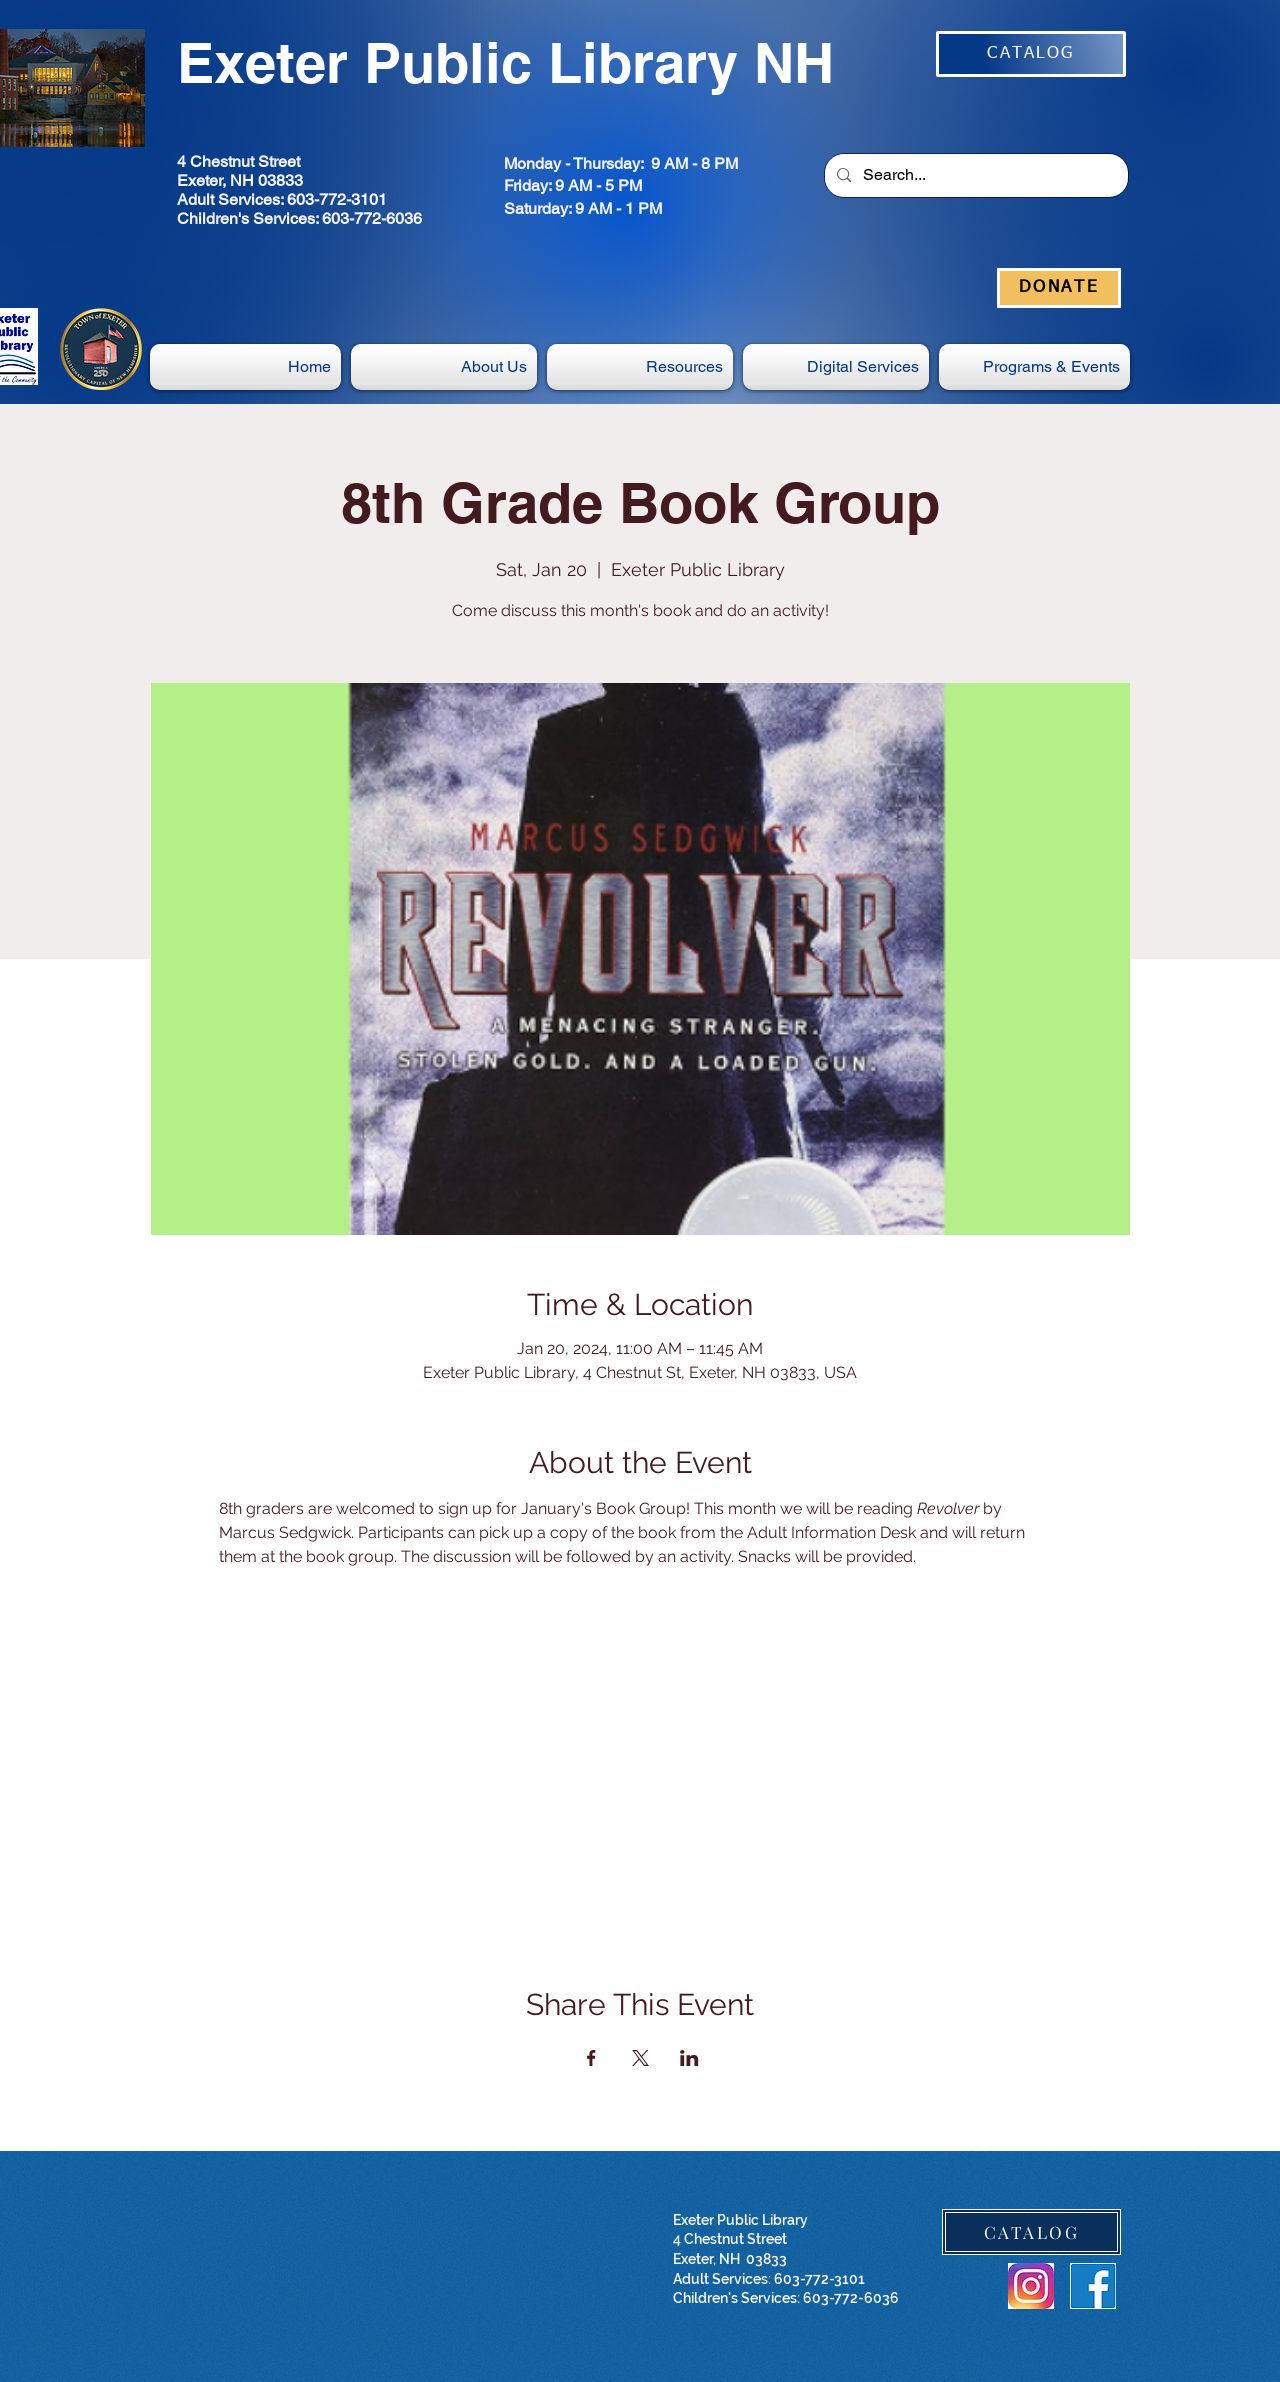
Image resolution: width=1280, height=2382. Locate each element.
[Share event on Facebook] (591, 2058)
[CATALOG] (1031, 54)
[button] (836, 367)
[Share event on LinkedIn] (689, 2058)
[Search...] (974, 175)
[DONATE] (1059, 288)
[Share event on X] (640, 2058)
